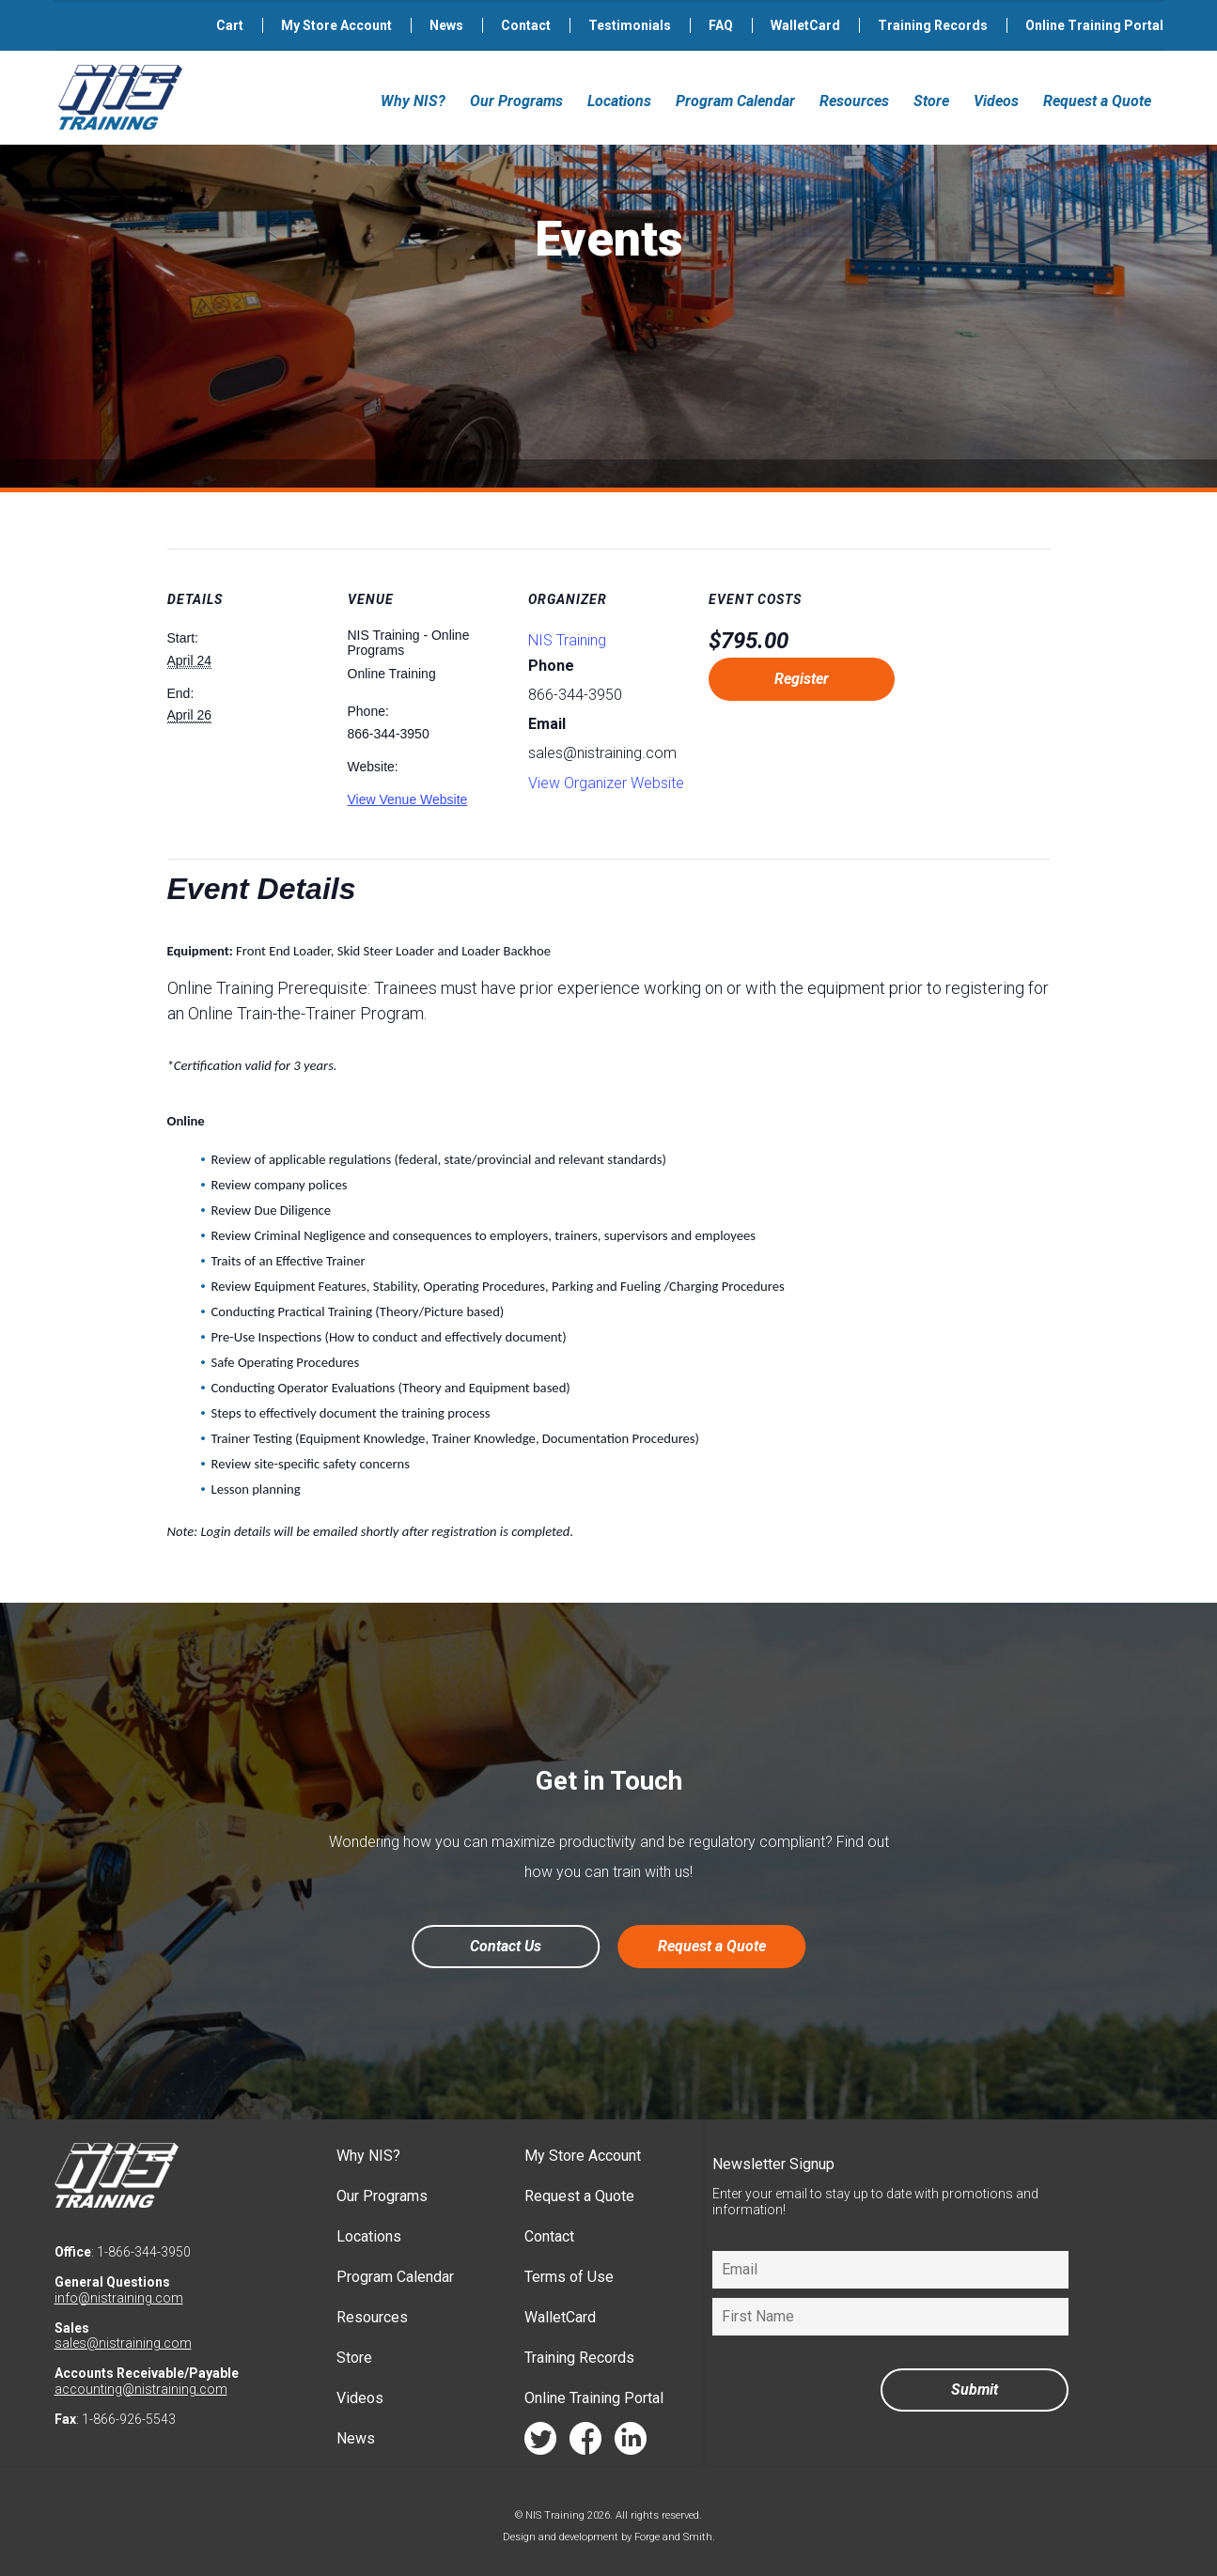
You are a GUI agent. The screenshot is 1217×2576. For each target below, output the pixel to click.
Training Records (933, 25)
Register (801, 679)
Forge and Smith (673, 2537)
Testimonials (629, 25)
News (446, 25)
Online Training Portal (1094, 25)
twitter (540, 2443)
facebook (585, 2443)
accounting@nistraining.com (141, 2389)
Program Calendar (735, 101)
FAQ (721, 25)
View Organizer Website (606, 783)
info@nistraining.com (119, 2297)
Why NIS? (413, 101)
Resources (854, 101)
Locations (619, 101)
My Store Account (336, 25)
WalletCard (805, 25)
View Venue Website (408, 799)
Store (931, 101)
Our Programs (516, 101)
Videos (996, 101)
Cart (229, 25)
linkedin (631, 2443)
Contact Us (505, 1946)
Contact (526, 25)
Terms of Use (569, 2277)
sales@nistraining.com (123, 2343)
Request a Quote (1097, 101)
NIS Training (567, 640)
